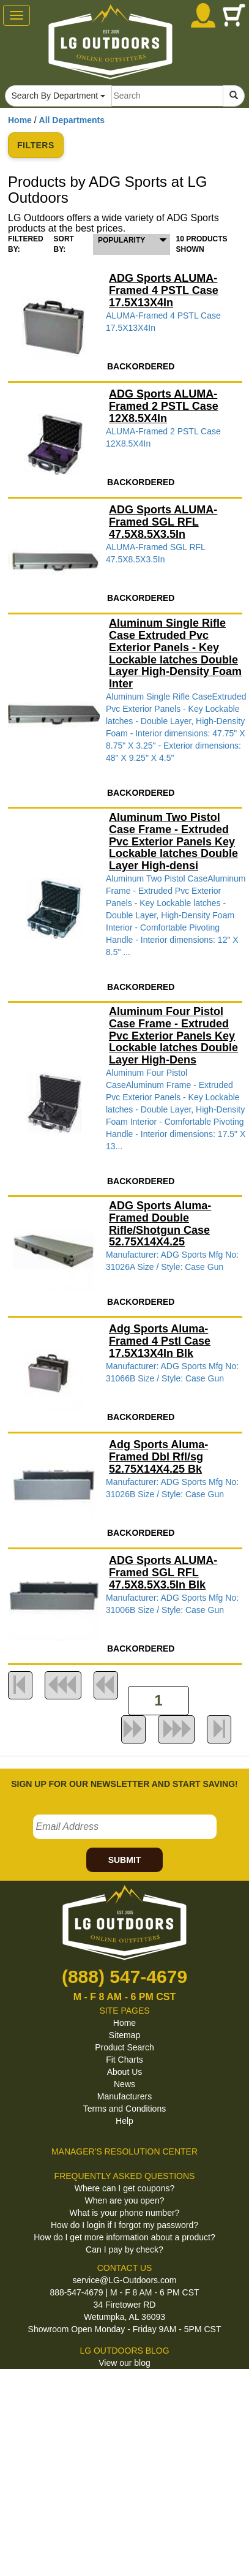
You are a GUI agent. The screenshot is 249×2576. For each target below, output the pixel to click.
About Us (125, 2072)
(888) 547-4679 (124, 1976)
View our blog (124, 2363)
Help (124, 2121)
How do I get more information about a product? (124, 2237)
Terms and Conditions (124, 2108)
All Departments (72, 120)
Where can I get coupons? (124, 2188)
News (124, 2084)
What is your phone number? (125, 2213)
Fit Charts (124, 2059)
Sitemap (124, 2035)
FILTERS (35, 145)
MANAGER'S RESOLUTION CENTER (124, 2151)
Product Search (124, 2047)
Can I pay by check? (124, 2249)
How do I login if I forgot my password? (124, 2225)
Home (20, 120)
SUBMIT (124, 1860)
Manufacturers (124, 2096)
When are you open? (125, 2200)
